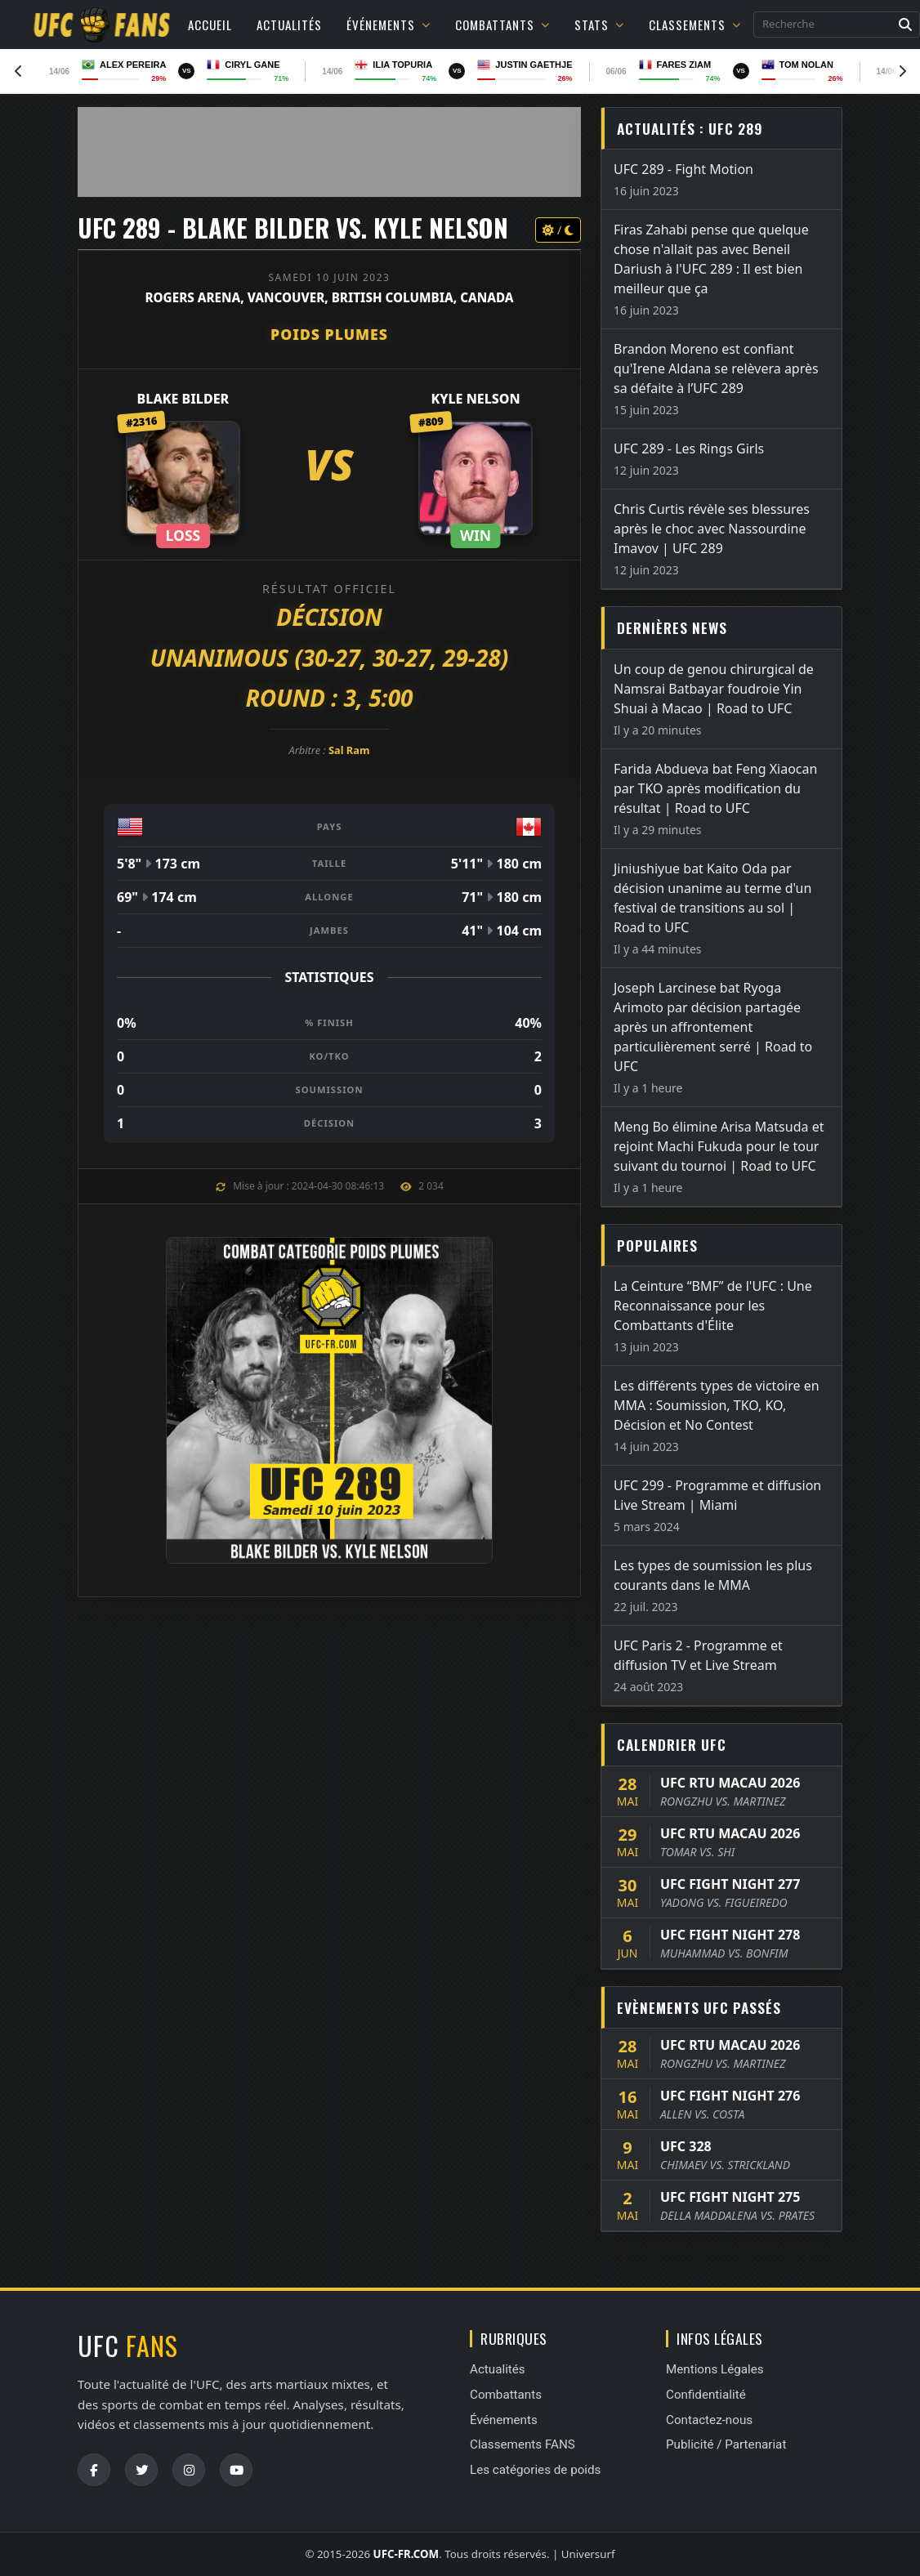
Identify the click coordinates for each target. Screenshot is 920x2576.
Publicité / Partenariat (726, 2444)
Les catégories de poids (535, 2469)
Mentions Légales (715, 2369)
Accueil (210, 24)
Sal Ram (348, 750)
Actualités (289, 24)
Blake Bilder (183, 399)
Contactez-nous (709, 2420)
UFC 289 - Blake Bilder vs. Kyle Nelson (293, 227)
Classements (695, 24)
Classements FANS (522, 2444)
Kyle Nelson (475, 399)
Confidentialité (706, 2394)
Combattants (502, 24)
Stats (599, 24)
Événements (388, 24)
